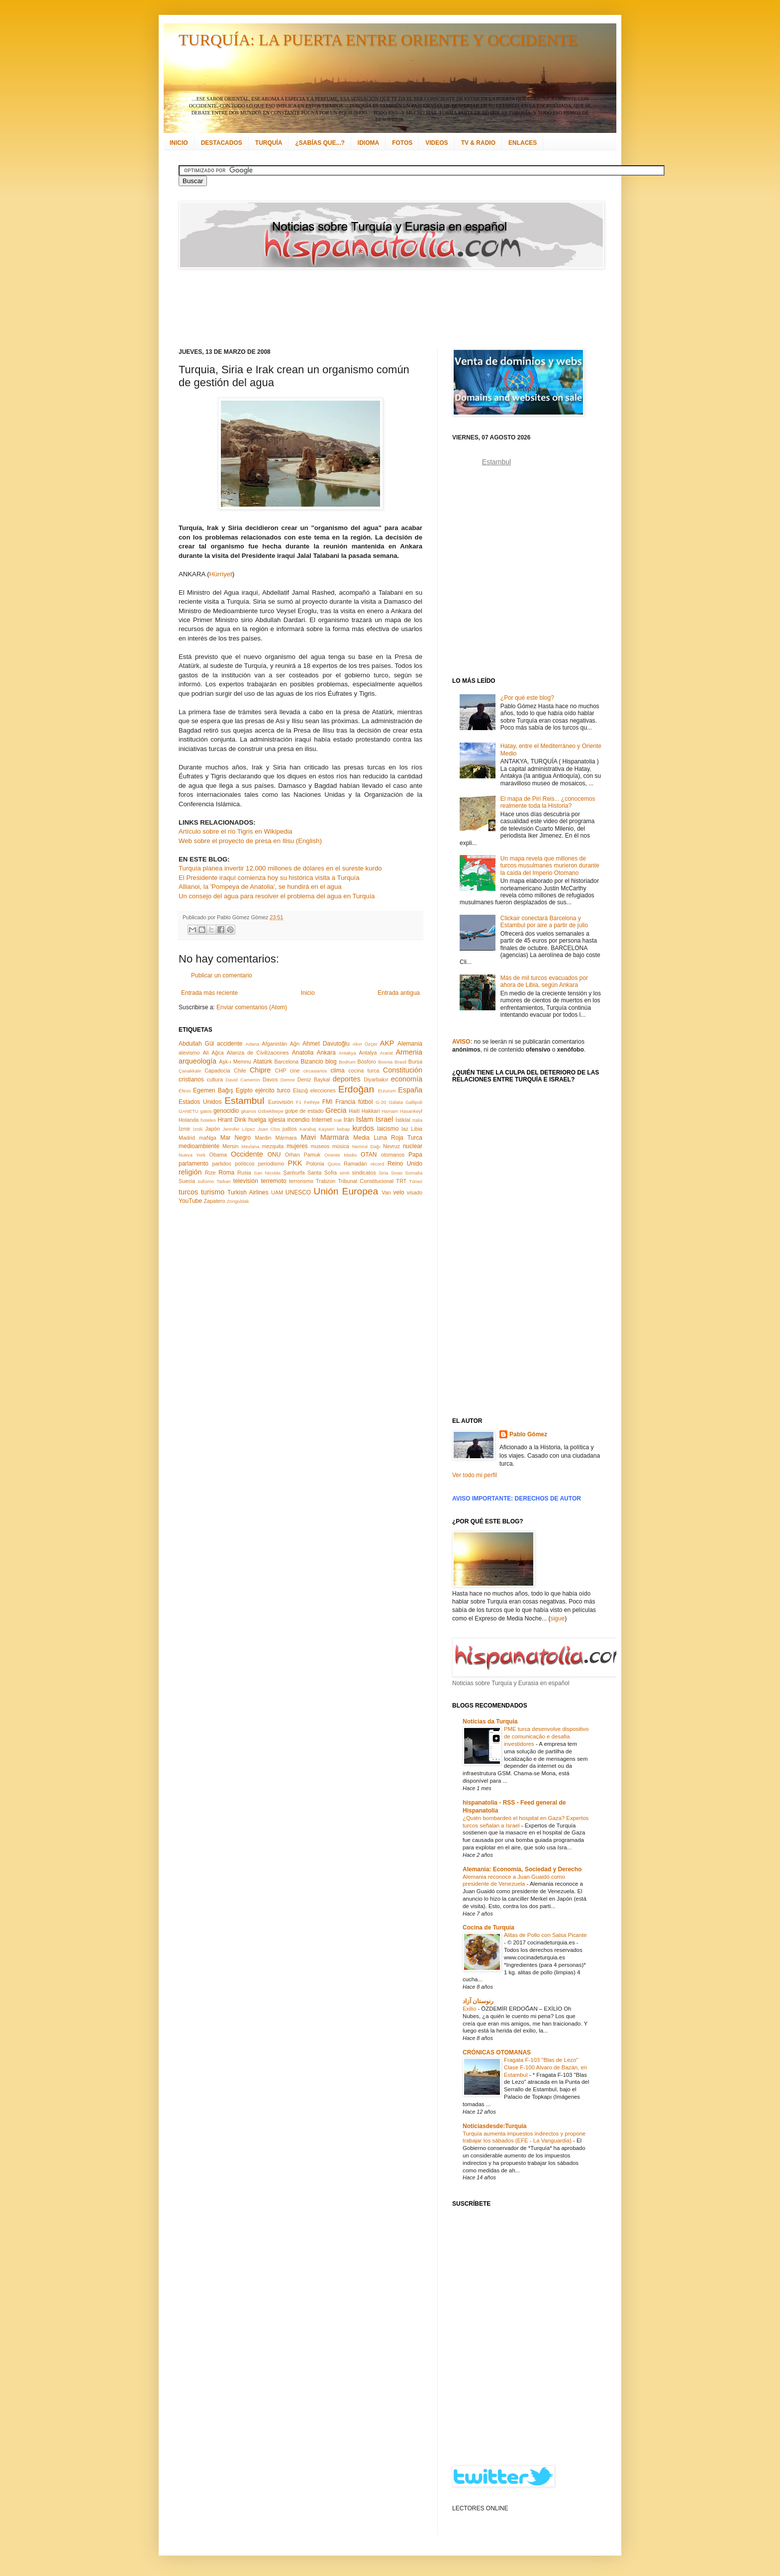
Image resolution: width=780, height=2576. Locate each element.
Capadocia (217, 1070)
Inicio (308, 992)
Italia (417, 1120)
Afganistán (274, 1044)
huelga (257, 1119)
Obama (218, 1155)
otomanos (392, 1155)
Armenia (408, 1052)
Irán (349, 1119)
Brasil (400, 1062)
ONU (274, 1154)
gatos (205, 1111)
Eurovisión (280, 1102)
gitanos (248, 1111)
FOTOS (402, 142)
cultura (215, 1079)
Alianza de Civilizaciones (258, 1053)
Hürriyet (220, 574)
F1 (298, 1102)
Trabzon (325, 1181)
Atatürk (262, 1061)
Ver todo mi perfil (474, 1475)
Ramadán (355, 1164)
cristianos (191, 1079)
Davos (270, 1079)
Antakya (347, 1053)
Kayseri (326, 1129)
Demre (288, 1079)
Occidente (247, 1154)
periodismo (271, 1164)
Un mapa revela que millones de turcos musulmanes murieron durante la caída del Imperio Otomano (549, 865)
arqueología (197, 1061)
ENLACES (522, 142)
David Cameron (242, 1079)
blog (331, 1061)
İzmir (184, 1129)
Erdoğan (356, 1089)
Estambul (244, 1100)
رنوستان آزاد (478, 2001)
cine (295, 1070)
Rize (210, 1173)
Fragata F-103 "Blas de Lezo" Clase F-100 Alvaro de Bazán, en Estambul (545, 2067)
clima (338, 1070)
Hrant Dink (232, 1119)
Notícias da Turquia (490, 1721)
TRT (401, 1181)
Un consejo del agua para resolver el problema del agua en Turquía (277, 896)
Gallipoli (413, 1102)
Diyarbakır (376, 1079)
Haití (354, 1111)
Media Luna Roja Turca (387, 1137)
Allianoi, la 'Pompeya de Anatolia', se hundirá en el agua (260, 886)
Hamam (390, 1111)
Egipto (244, 1090)
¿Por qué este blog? (527, 697)
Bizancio (311, 1061)
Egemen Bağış (213, 1090)
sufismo (205, 1181)
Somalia (413, 1173)
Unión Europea (345, 1191)
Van (386, 1192)
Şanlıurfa (293, 1173)
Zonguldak (238, 1201)
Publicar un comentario (221, 975)
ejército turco (273, 1090)
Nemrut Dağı (366, 1146)
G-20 (381, 1102)
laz (404, 1129)
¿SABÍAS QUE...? (319, 142)
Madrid (187, 1138)
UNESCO (298, 1192)
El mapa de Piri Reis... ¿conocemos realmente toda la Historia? (547, 802)
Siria (383, 1173)
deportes (347, 1079)
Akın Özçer (365, 1044)
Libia (416, 1129)
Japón (212, 1129)
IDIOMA (368, 142)
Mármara (285, 1138)
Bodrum (347, 1062)
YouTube (190, 1200)
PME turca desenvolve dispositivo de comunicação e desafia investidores (546, 1736)
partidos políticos (233, 1164)
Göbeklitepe (270, 1111)
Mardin (263, 1138)
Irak (338, 1120)
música (340, 1146)
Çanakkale (190, 1070)
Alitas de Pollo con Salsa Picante (545, 1935)
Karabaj (307, 1129)
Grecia (335, 1110)
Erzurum (386, 1090)
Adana (252, 1044)
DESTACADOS (221, 142)
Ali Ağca (213, 1053)
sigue (557, 1618)
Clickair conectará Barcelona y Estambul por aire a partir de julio (544, 922)
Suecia (187, 1181)
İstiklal (402, 1120)
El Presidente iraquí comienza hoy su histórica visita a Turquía (269, 877)
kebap (343, 1129)
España (410, 1090)
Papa (415, 1154)
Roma (226, 1172)
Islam (364, 1119)
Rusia (244, 1173)
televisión (245, 1181)
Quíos (334, 1164)
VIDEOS (436, 142)
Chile (240, 1070)
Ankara (326, 1052)
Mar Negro (235, 1137)
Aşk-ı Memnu (235, 1062)
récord (377, 1164)
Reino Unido (405, 1163)
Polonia (315, 1164)
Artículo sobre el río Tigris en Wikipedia (235, 831)
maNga (207, 1138)
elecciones (323, 1090)
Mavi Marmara (325, 1137)
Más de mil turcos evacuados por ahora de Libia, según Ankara (544, 981)
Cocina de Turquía (488, 1927)
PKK (295, 1163)
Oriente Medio (340, 1155)
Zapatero (214, 1201)
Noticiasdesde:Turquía (494, 2126)
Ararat (386, 1053)
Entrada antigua (399, 992)
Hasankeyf (411, 1111)
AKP (387, 1043)
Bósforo (367, 1062)
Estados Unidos (200, 1101)
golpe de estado (304, 1111)
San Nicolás (267, 1173)
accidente (229, 1043)
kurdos (363, 1128)
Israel (384, 1119)
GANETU (188, 1111)
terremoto (273, 1181)
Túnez (415, 1181)
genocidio (226, 1110)
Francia (345, 1101)
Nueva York (192, 1155)
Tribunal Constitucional (366, 1181)
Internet (321, 1119)
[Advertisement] (378, 308)
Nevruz (391, 1146)
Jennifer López (238, 1129)
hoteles (208, 1120)
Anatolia (302, 1052)
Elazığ (300, 1090)
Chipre (260, 1070)
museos (319, 1146)
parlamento (193, 1163)
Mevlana (250, 1146)
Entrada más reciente (209, 992)
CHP (281, 1070)
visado (414, 1192)
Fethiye (311, 1102)
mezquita (273, 1146)
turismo (212, 1192)
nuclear (412, 1146)
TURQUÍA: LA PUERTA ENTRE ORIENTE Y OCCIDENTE (378, 40)
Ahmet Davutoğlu (326, 1043)
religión (190, 1172)
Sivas (396, 1173)
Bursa (415, 1062)
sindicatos (364, 1173)
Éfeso (185, 1090)
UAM (277, 1192)
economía (406, 1079)
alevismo (189, 1053)
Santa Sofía (322, 1173)
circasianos (315, 1070)
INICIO (179, 142)
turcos (188, 1192)
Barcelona (286, 1062)
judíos (290, 1129)
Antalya (368, 1053)
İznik (198, 1129)
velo (398, 1192)
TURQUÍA (269, 142)
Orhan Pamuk (303, 1155)
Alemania (409, 1043)
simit (345, 1173)
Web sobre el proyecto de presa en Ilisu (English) (250, 841)
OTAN (369, 1154)
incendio (299, 1119)
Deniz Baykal (313, 1079)
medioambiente (199, 1146)
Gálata (396, 1102)
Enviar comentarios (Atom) (251, 1007)
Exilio (470, 2009)
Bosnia (385, 1062)
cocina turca (363, 1070)
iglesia (276, 1119)
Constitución (402, 1070)
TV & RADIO (478, 142)
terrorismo (301, 1181)
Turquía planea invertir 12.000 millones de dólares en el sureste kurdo (280, 868)
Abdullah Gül (196, 1043)
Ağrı (295, 1044)
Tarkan (223, 1181)
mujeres (297, 1146)
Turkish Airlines (248, 1192)
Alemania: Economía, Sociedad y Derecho (522, 1869)
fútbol (365, 1101)
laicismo (387, 1128)
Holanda (188, 1120)
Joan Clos (269, 1129)
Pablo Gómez (528, 1434)
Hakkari (371, 1111)
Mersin (230, 1146)
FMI (327, 1101)
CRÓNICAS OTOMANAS (497, 2052)
